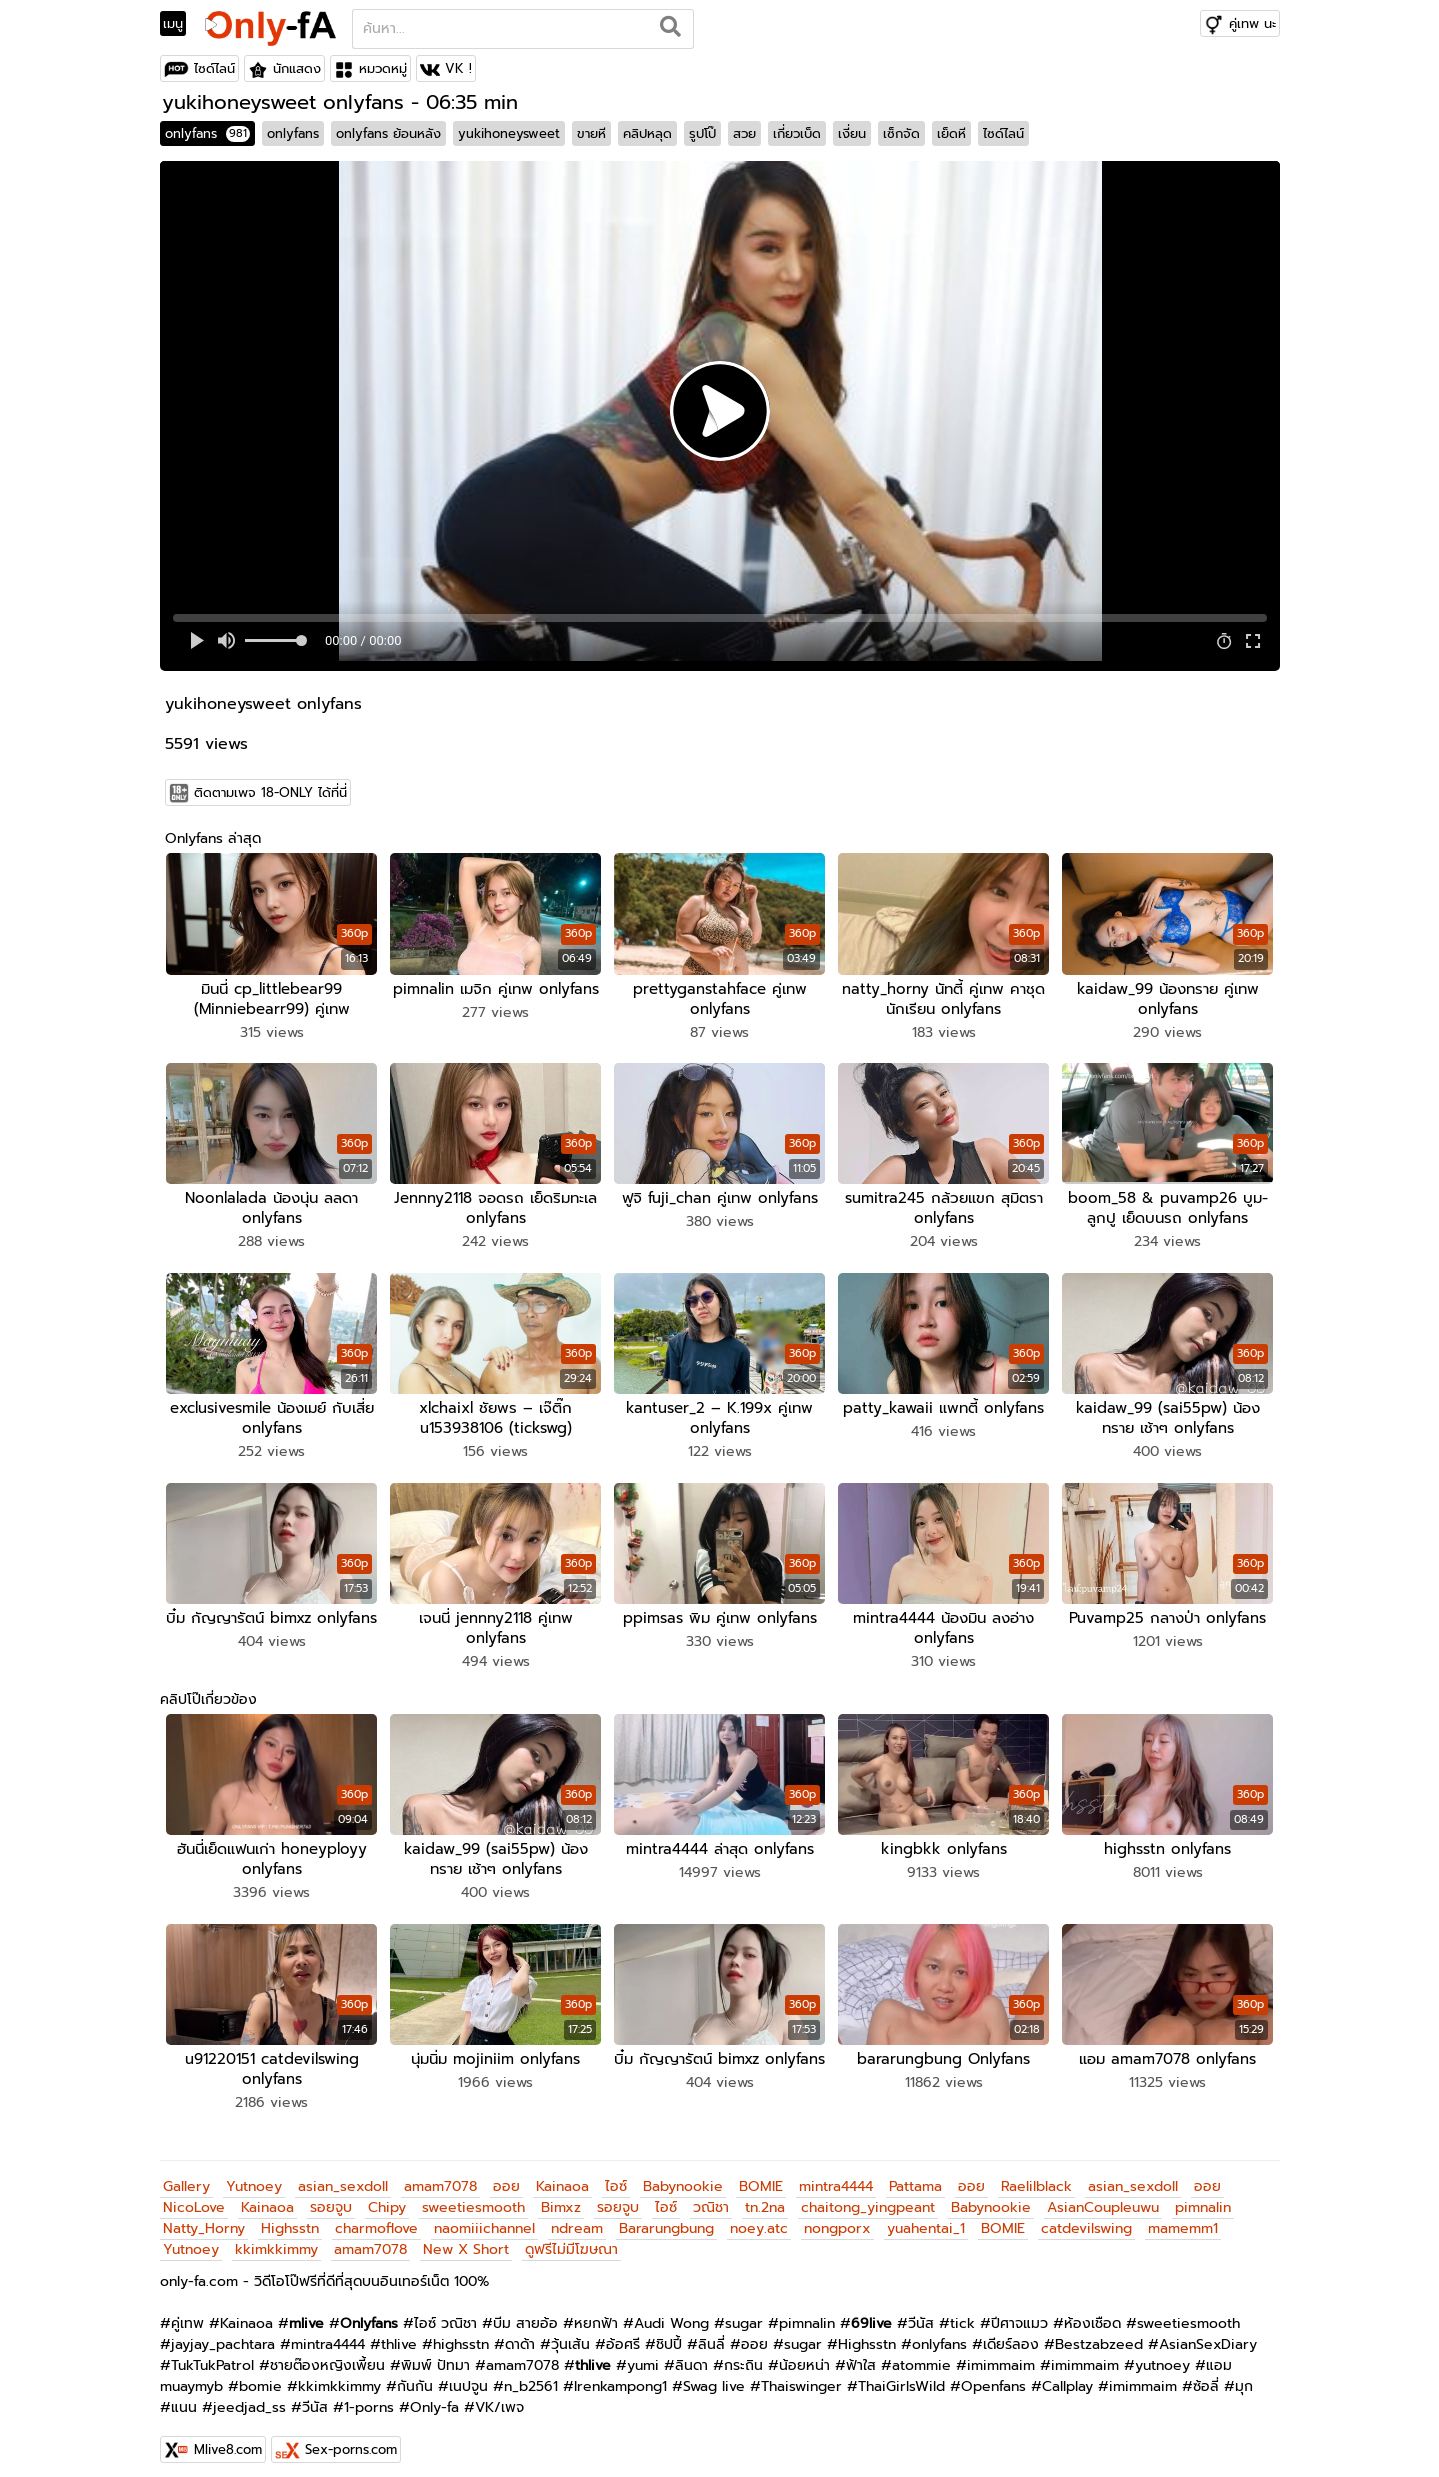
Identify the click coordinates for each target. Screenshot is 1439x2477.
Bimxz (561, 2194)
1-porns (369, 2394)
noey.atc (759, 2215)
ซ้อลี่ (1206, 2373)
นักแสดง (297, 68)
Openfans (993, 2373)
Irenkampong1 (620, 2373)
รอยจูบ (331, 2194)
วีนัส (921, 2310)
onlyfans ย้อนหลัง (388, 133)
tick (962, 2310)
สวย (744, 133)
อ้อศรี (623, 2331)
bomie (260, 2373)
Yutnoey (254, 2173)
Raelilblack (1036, 2173)
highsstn (461, 2331)
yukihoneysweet (509, 133)
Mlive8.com (228, 2436)
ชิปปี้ (669, 2331)
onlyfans (207, 133)
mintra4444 (836, 2173)
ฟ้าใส (861, 2352)
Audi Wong (671, 2310)
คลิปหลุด (647, 133)
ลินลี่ (711, 2331)
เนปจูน (468, 2373)
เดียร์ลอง (1011, 2331)
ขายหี (591, 133)
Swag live (714, 2373)
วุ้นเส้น (570, 2331)
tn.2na (765, 2194)
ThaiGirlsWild (901, 2373)
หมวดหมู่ (383, 68)
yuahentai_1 (926, 2215)
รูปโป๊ (702, 133)
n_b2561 (531, 2373)
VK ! (458, 68)
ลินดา (691, 2352)
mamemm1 (1183, 2215)
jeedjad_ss (249, 2394)
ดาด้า (520, 2331)
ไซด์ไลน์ (214, 68)
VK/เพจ (499, 2394)
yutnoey (1162, 2352)
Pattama (915, 2173)
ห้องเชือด (1092, 2310)
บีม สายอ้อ (525, 2310)
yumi (643, 2352)
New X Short (466, 2236)
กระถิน (743, 2352)
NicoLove (194, 2194)
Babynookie (683, 2173)
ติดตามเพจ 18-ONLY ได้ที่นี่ (270, 792)
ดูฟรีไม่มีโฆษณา (571, 2236)
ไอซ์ (616, 2173)
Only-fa (434, 2394)
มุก (1244, 2373)
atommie (921, 2352)
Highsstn (290, 2215)
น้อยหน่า (804, 2352)
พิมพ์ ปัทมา (435, 2352)
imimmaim (1001, 2352)
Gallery (186, 2173)
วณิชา (711, 2194)
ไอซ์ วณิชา (445, 2310)
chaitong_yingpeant (868, 2194)
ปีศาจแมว (1019, 2310)
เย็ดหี (951, 133)
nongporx (837, 2215)
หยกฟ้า (596, 2310)
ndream (577, 2215)
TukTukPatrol (212, 2352)
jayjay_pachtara (223, 2331)
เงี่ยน (852, 133)
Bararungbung (666, 2215)
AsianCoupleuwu (1103, 2194)
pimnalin (1203, 2194)
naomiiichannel (484, 2215)
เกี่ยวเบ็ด (797, 133)
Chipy (387, 2194)
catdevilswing (1086, 2215)
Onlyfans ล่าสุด (213, 838)
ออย (506, 2173)
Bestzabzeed (1099, 2331)
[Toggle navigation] (179, 24)
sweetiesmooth (473, 2194)
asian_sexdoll (343, 2173)
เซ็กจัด (901, 133)
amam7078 (440, 2173)
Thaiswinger (801, 2373)
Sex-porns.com (351, 2436)
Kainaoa (562, 2173)
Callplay (1067, 2373)
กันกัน (415, 2373)
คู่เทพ (187, 2310)
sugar (744, 2310)
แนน (184, 2394)
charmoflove (376, 2215)
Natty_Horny (204, 2215)
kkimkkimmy (276, 2236)
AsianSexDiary (1208, 2331)
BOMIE (761, 2173)
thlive (399, 2331)
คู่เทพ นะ (1252, 23)
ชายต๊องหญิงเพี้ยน (327, 2352)
